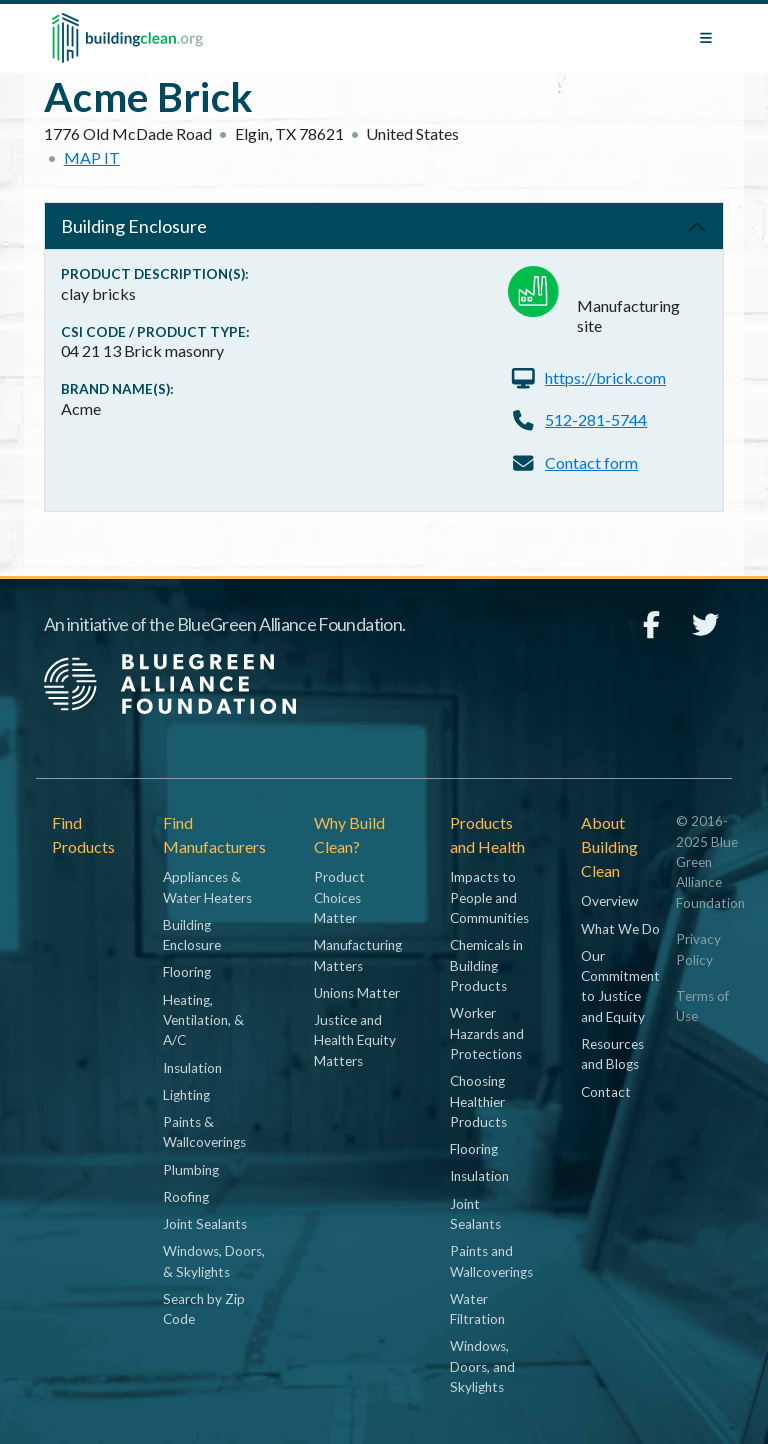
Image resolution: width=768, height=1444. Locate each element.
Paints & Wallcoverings (204, 1132)
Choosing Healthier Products (478, 1101)
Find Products (83, 834)
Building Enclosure (134, 226)
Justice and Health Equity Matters (355, 1040)
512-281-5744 (596, 419)
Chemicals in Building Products (486, 965)
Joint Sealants (205, 1224)
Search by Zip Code (204, 1309)
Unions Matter (357, 993)
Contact (606, 1092)
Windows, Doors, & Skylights (214, 1261)
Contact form (591, 462)
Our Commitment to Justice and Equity (620, 986)
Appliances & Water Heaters (207, 887)
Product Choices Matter (339, 897)
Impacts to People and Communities (489, 897)
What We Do (620, 929)
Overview (609, 901)
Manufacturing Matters (358, 955)
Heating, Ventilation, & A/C (203, 1020)
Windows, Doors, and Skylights (482, 1366)
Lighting (186, 1095)
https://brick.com (605, 377)
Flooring (187, 972)
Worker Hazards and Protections (487, 1033)
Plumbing (191, 1170)
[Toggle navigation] (706, 38)
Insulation (192, 1068)
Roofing (186, 1197)
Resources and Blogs (612, 1054)
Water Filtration (477, 1309)
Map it (92, 157)
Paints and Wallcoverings (491, 1261)
